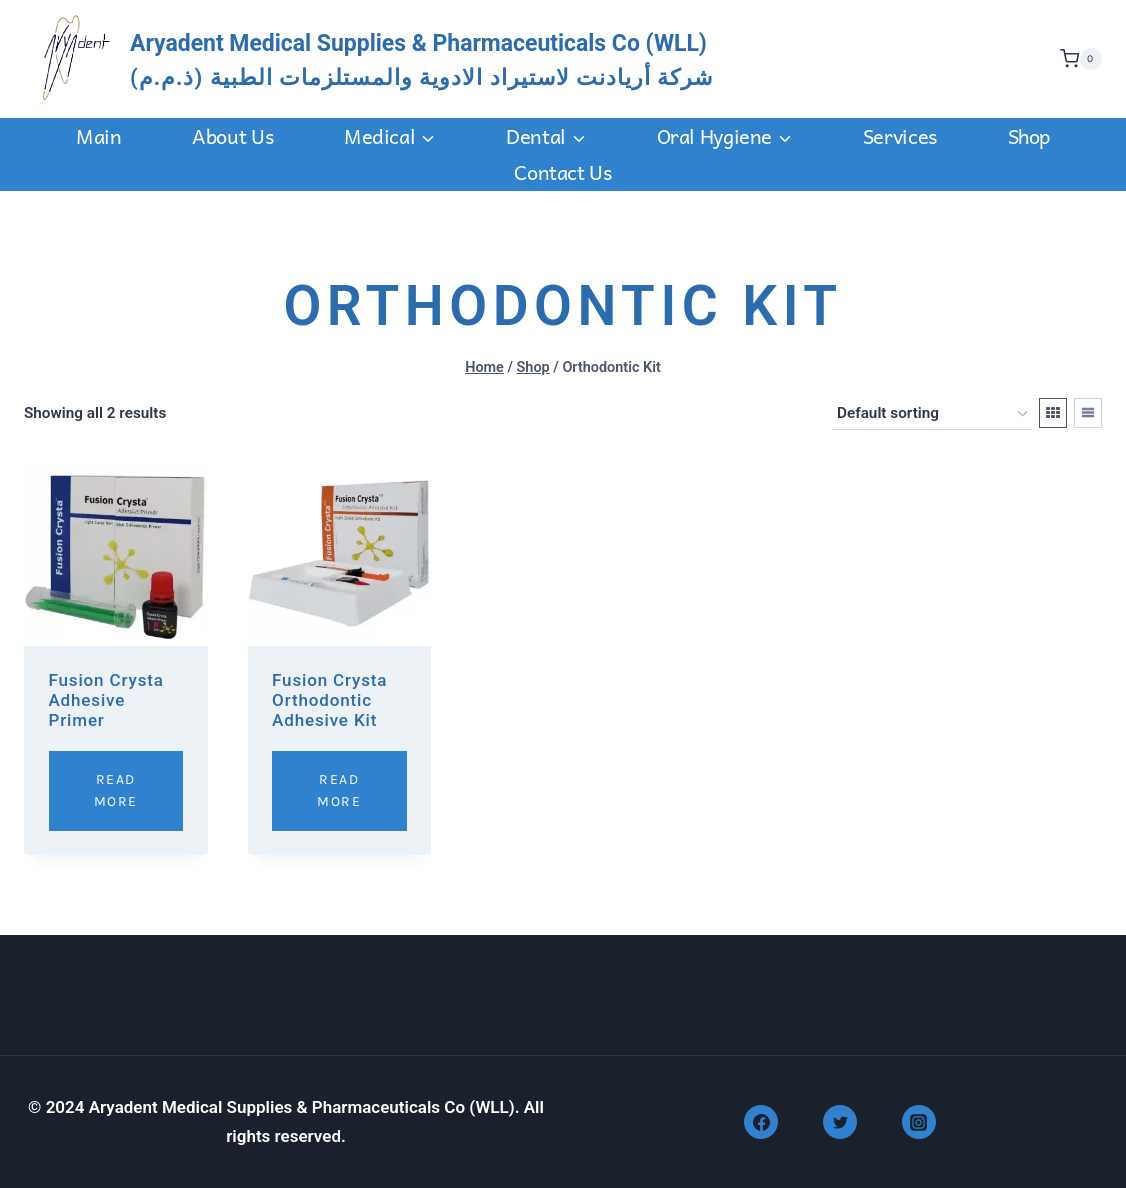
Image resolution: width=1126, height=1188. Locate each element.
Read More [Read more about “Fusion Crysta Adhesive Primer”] (116, 790)
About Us (232, 136)
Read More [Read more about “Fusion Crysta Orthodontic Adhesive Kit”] (339, 790)
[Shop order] (932, 414)
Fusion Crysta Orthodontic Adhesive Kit (329, 700)
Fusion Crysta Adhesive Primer (106, 700)
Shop (1029, 136)
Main (98, 136)
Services (900, 136)
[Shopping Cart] (1076, 59)
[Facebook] (761, 1122)
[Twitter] (840, 1122)
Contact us (562, 172)
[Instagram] (919, 1122)
